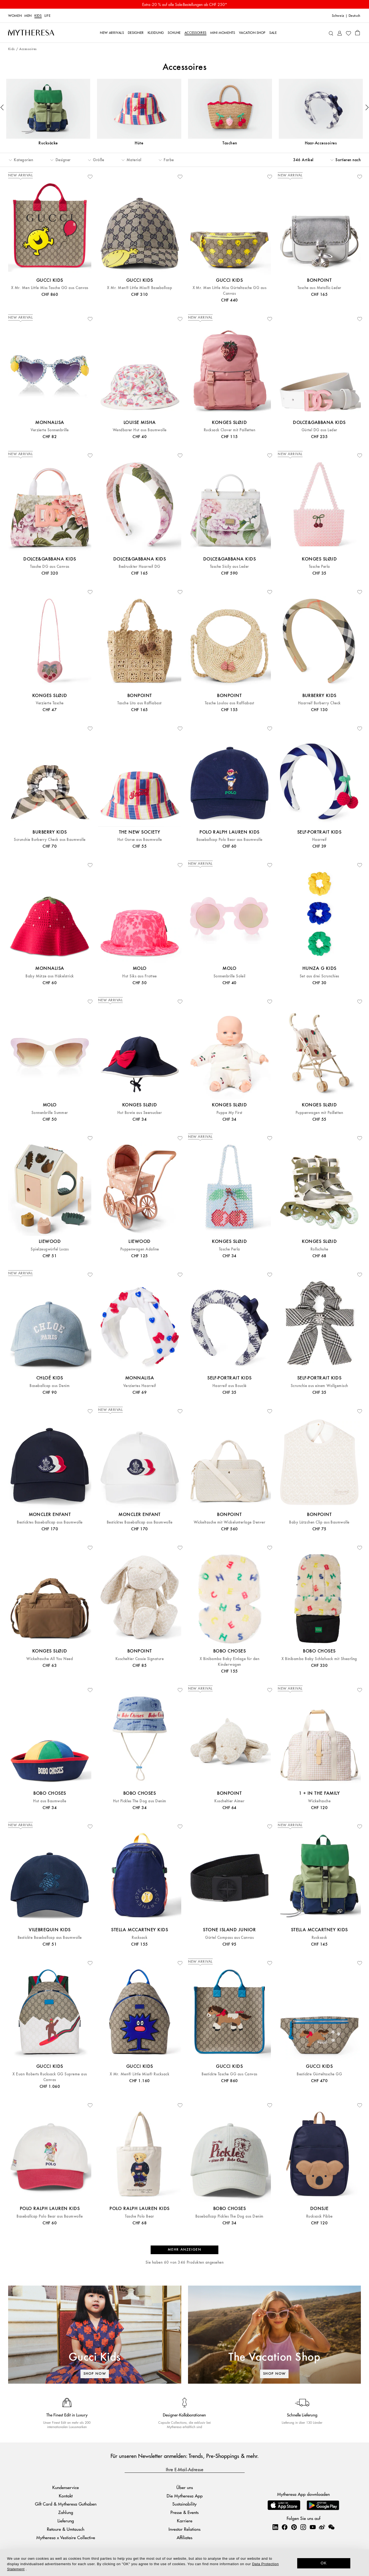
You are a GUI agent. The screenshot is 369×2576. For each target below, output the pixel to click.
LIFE (47, 16)
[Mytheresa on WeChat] (331, 2527)
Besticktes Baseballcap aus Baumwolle (49, 1522)
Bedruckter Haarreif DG (139, 567)
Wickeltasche (319, 1801)
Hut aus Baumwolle (49, 1801)
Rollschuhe (319, 1249)
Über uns (184, 2487)
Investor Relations (184, 2529)
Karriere (184, 2520)
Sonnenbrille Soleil (229, 976)
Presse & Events (184, 2512)
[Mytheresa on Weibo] (322, 2527)
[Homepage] (31, 32)
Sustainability (184, 2504)
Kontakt (66, 2496)
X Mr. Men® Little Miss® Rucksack (139, 2074)
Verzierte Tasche (50, 703)
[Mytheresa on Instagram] (303, 2527)
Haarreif (319, 840)
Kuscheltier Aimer (229, 1801)
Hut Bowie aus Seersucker (139, 1113)
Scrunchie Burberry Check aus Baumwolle (49, 840)
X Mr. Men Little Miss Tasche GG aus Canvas (49, 288)
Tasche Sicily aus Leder (229, 567)
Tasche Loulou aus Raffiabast (229, 703)
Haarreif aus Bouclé (229, 1386)
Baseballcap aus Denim (50, 1386)
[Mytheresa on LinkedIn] (275, 2527)
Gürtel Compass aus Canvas (229, 1938)
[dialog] (184, 2562)
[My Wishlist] (348, 33)
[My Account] (339, 33)
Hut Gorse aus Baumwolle (139, 840)
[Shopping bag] (357, 32)
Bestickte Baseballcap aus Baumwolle (50, 1938)
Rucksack (139, 1938)
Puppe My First (229, 1113)
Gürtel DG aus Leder (319, 430)
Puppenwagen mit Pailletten (319, 1113)
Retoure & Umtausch (65, 2529)
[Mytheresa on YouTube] (312, 2527)
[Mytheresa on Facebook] (284, 2527)
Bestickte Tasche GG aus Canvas (229, 2074)
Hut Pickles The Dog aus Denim (139, 1801)
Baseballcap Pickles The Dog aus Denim (229, 2216)
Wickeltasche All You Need (49, 1659)
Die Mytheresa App (185, 2496)
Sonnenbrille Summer (49, 1113)
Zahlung (65, 2512)
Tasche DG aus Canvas (49, 567)
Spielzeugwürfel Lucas (50, 1249)
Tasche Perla (319, 567)
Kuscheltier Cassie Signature (139, 1659)
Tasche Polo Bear (139, 2216)
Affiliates (184, 2537)
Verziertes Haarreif (139, 1386)
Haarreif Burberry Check (319, 703)
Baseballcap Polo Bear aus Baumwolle (229, 840)
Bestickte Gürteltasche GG (319, 2074)
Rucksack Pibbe (319, 2216)
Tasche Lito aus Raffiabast (139, 703)
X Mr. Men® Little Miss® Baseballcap (139, 288)
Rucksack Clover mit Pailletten (229, 430)
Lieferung (65, 2520)
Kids (38, 16)
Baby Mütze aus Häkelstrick (49, 976)
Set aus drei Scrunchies (319, 976)
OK (324, 2563)
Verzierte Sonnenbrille (50, 430)
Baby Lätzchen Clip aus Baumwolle (319, 1522)
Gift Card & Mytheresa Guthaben (65, 2504)
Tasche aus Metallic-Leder (319, 288)
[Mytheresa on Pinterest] (294, 2527)
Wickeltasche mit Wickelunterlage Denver (230, 1522)
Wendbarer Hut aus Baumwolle (140, 430)
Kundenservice (65, 2487)
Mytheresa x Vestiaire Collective (65, 2537)
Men (28, 16)
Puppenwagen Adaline (139, 1249)
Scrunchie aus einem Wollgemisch (319, 1386)
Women (15, 16)
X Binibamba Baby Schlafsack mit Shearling (319, 1659)
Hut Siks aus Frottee (139, 976)
